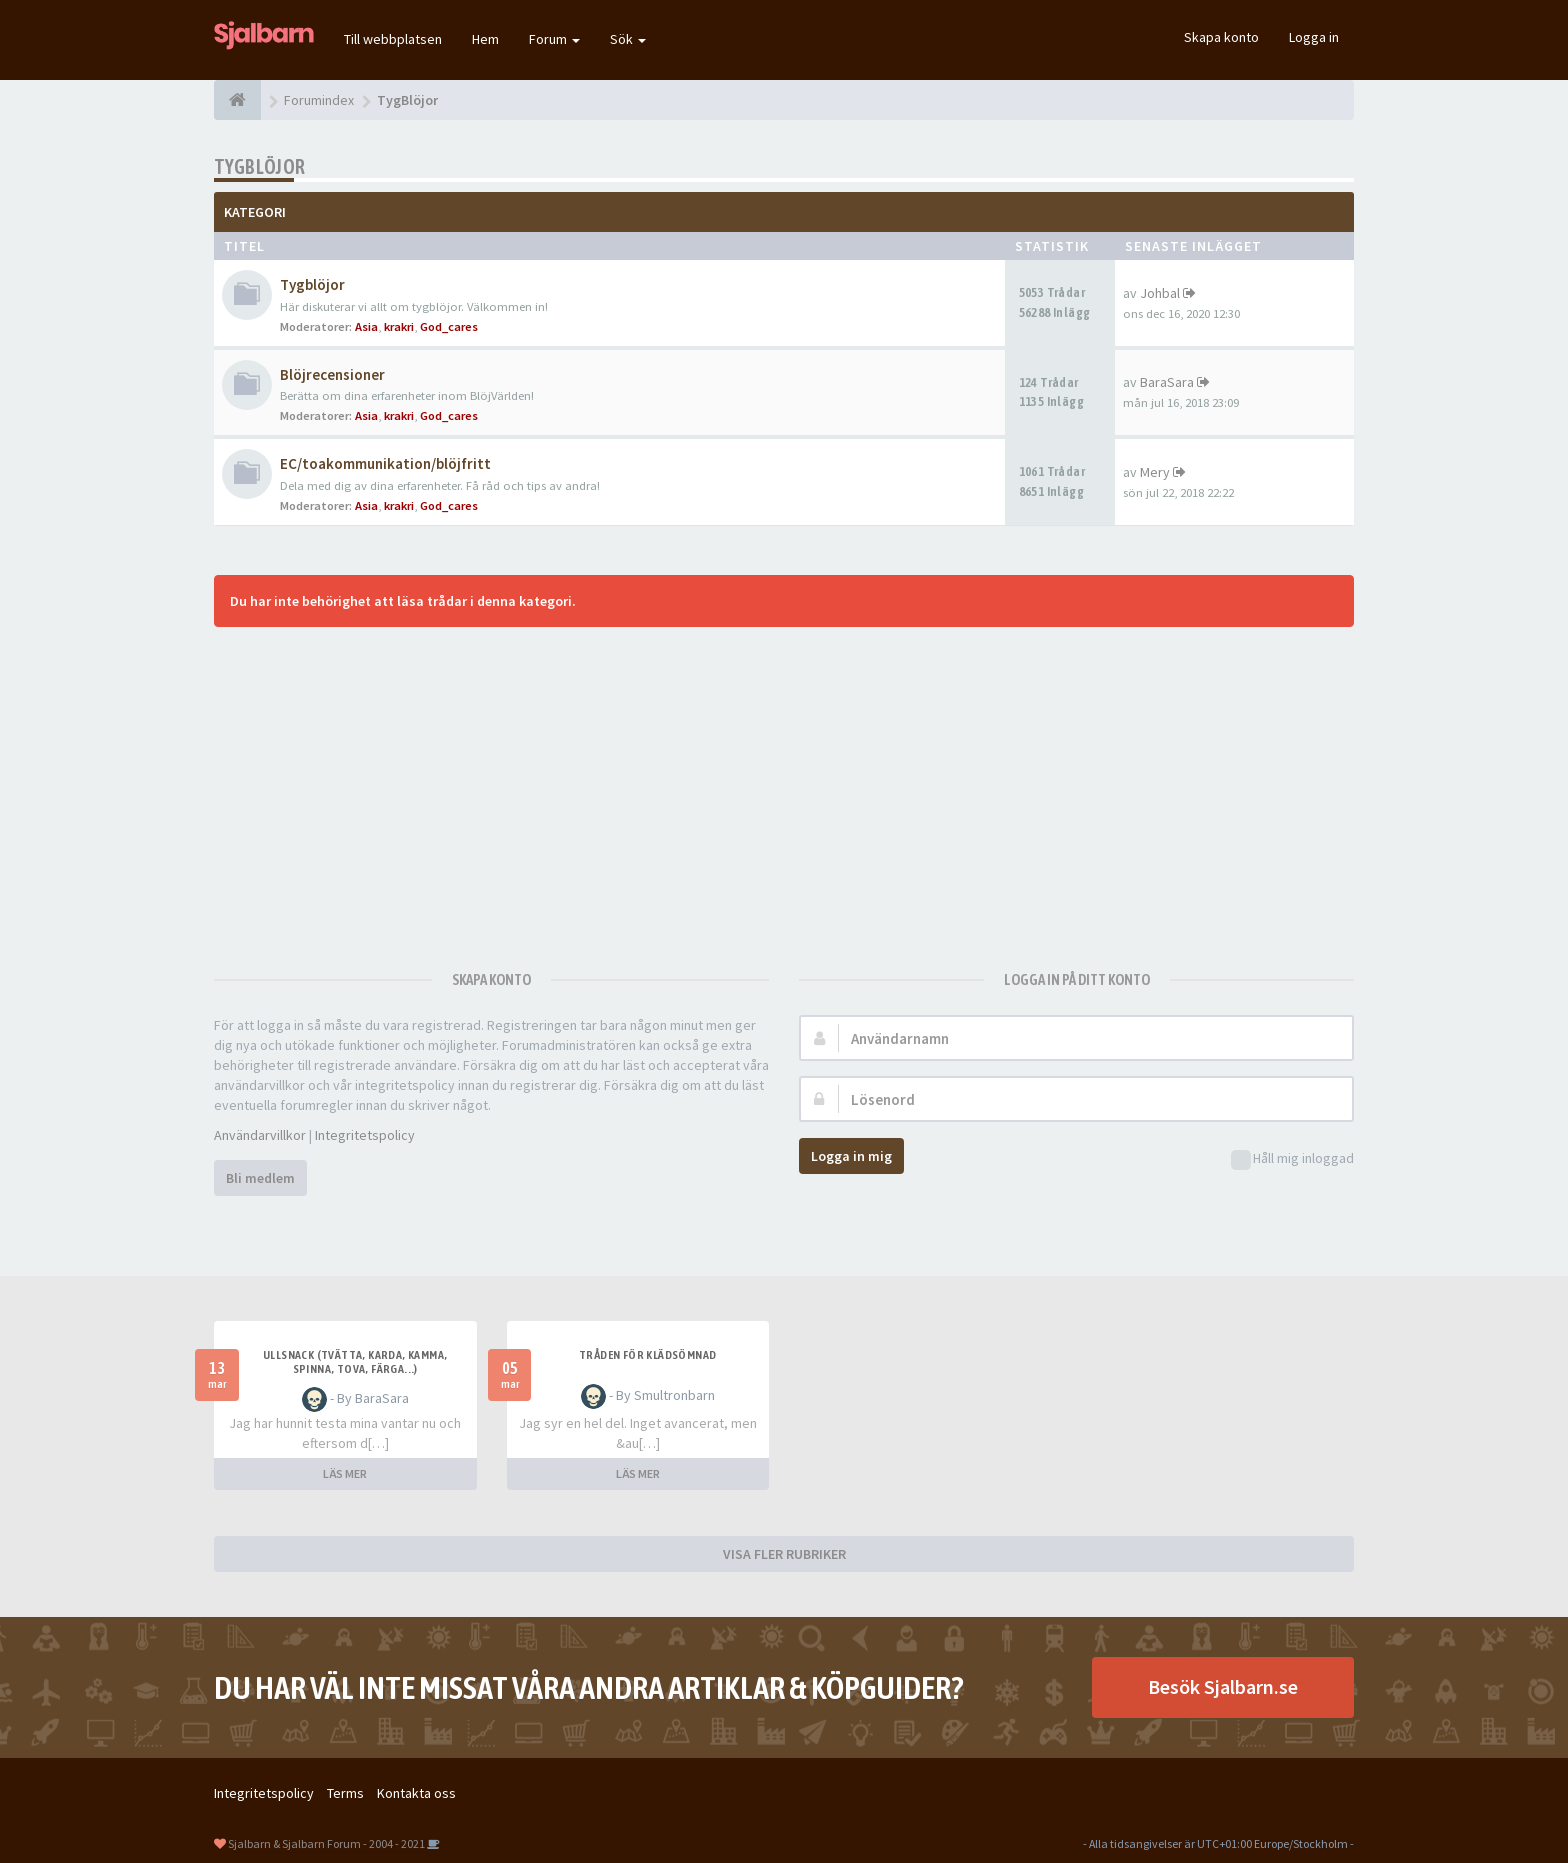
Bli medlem (260, 1178)
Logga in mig (851, 1156)
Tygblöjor (312, 284)
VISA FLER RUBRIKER (784, 1554)
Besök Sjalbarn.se (1223, 1686)
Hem (485, 39)
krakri (399, 326)
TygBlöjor (260, 166)
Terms (345, 1793)
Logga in (1314, 37)
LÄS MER (345, 1473)
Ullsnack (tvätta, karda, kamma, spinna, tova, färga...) (355, 1362)
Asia (366, 326)
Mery (1155, 472)
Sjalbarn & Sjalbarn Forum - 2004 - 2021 (326, 1843)
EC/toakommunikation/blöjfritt (385, 463)
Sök (628, 39)
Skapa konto (1221, 37)
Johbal (1160, 293)
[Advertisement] (784, 788)
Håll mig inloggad (1292, 1159)
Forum (554, 39)
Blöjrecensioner (332, 374)
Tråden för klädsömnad (647, 1355)
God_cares (449, 326)
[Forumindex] (237, 100)
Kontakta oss (416, 1793)
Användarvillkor (260, 1135)
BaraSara (1167, 382)
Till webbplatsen (393, 39)
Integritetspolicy (365, 1135)
